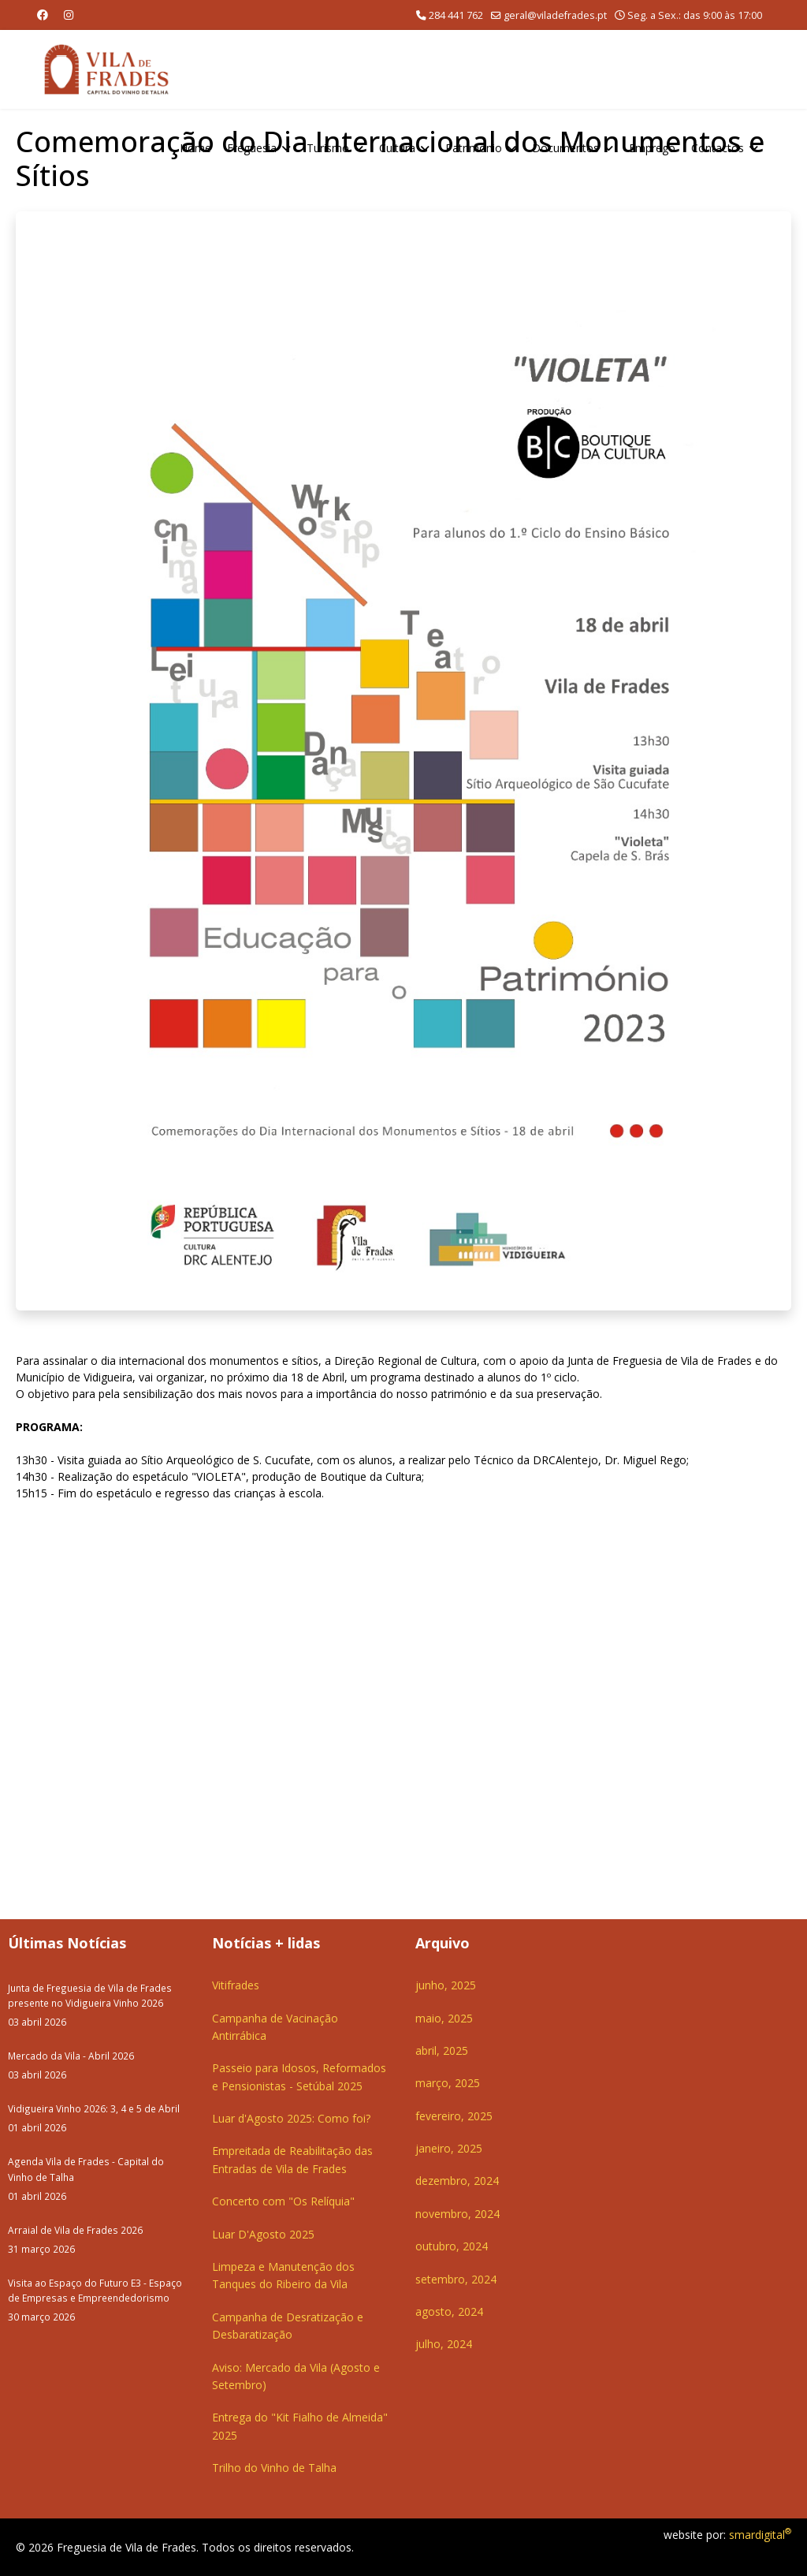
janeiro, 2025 (448, 2148)
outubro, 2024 (451, 2246)
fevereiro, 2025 (454, 2115)
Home (195, 147)
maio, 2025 (444, 2018)
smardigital (760, 2534)
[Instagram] (68, 14)
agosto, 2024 (449, 2311)
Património (473, 147)
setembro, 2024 (455, 2279)
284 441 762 (456, 15)
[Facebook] (42, 14)
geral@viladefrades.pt (555, 15)
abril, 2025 (441, 2050)
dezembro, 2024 (457, 2180)
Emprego (652, 147)
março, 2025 (447, 2082)
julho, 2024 (443, 2343)
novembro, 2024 (457, 2213)
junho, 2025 (445, 1985)
